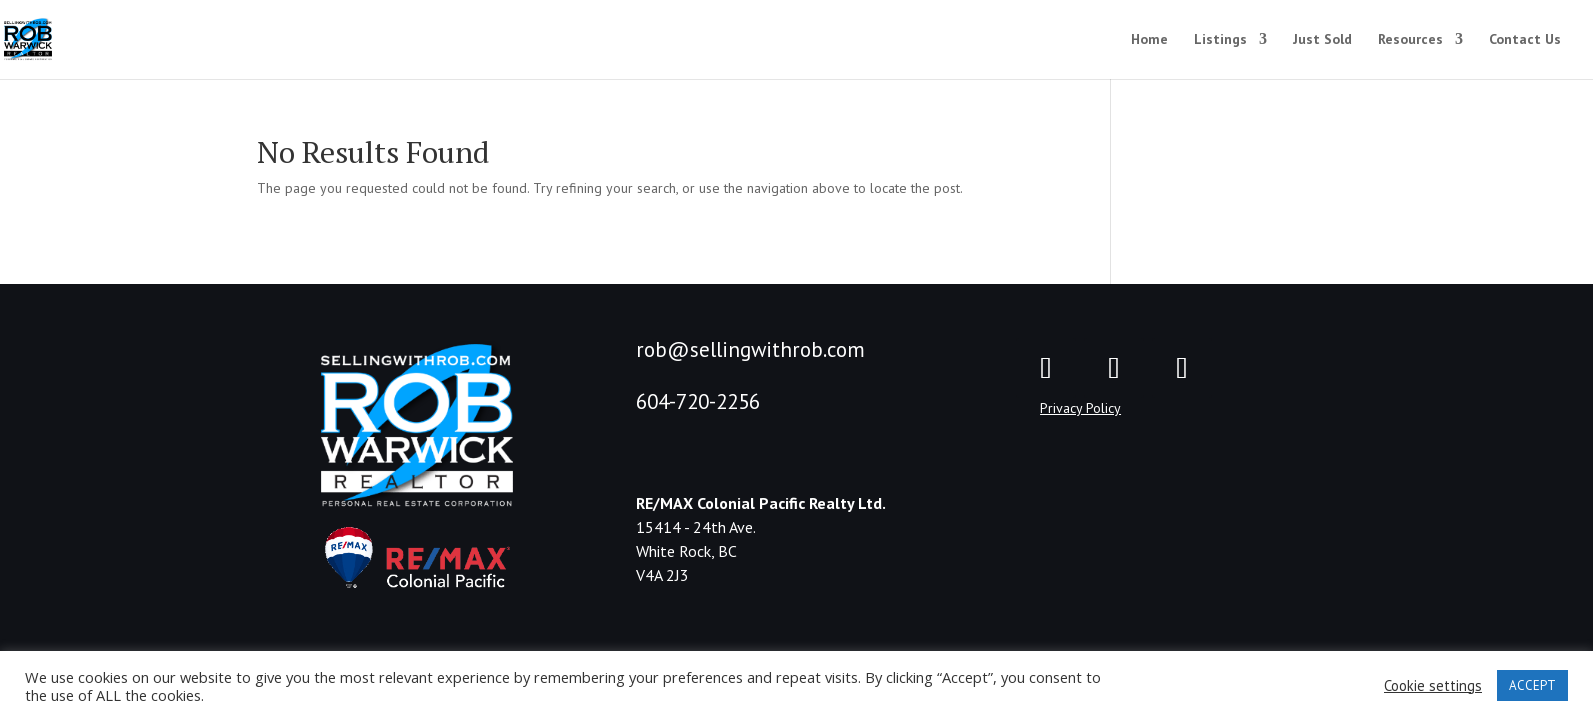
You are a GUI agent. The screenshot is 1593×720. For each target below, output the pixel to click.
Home (1149, 40)
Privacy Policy (1080, 408)
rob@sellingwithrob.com (750, 349)
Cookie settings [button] (1433, 686)
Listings (1220, 40)
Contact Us (1525, 40)
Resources (1410, 40)
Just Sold (1322, 40)
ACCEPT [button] (1532, 685)
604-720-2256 (698, 401)
